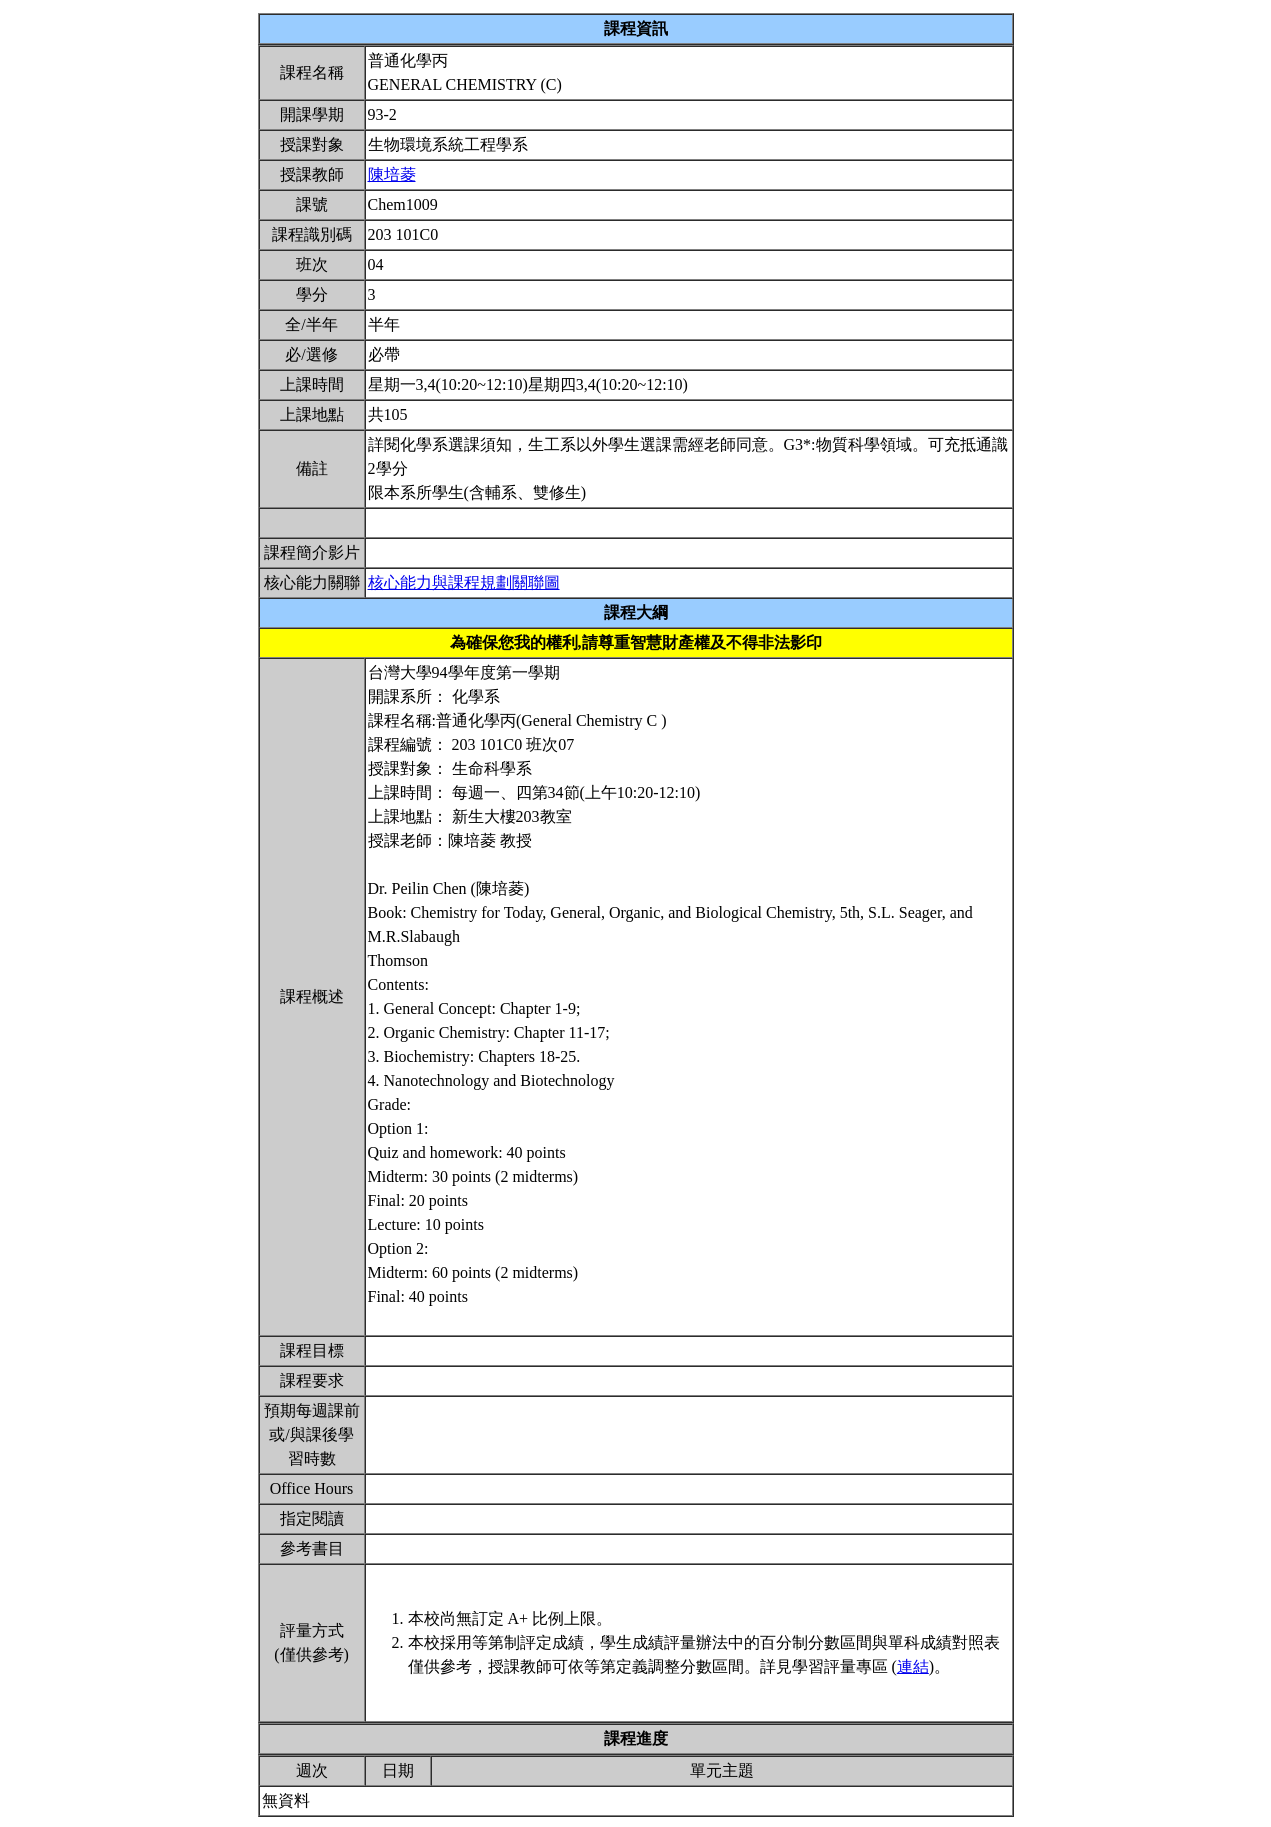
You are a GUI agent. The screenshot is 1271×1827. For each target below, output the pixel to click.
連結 (913, 1666)
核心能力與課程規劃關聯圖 (464, 582)
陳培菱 (392, 174)
